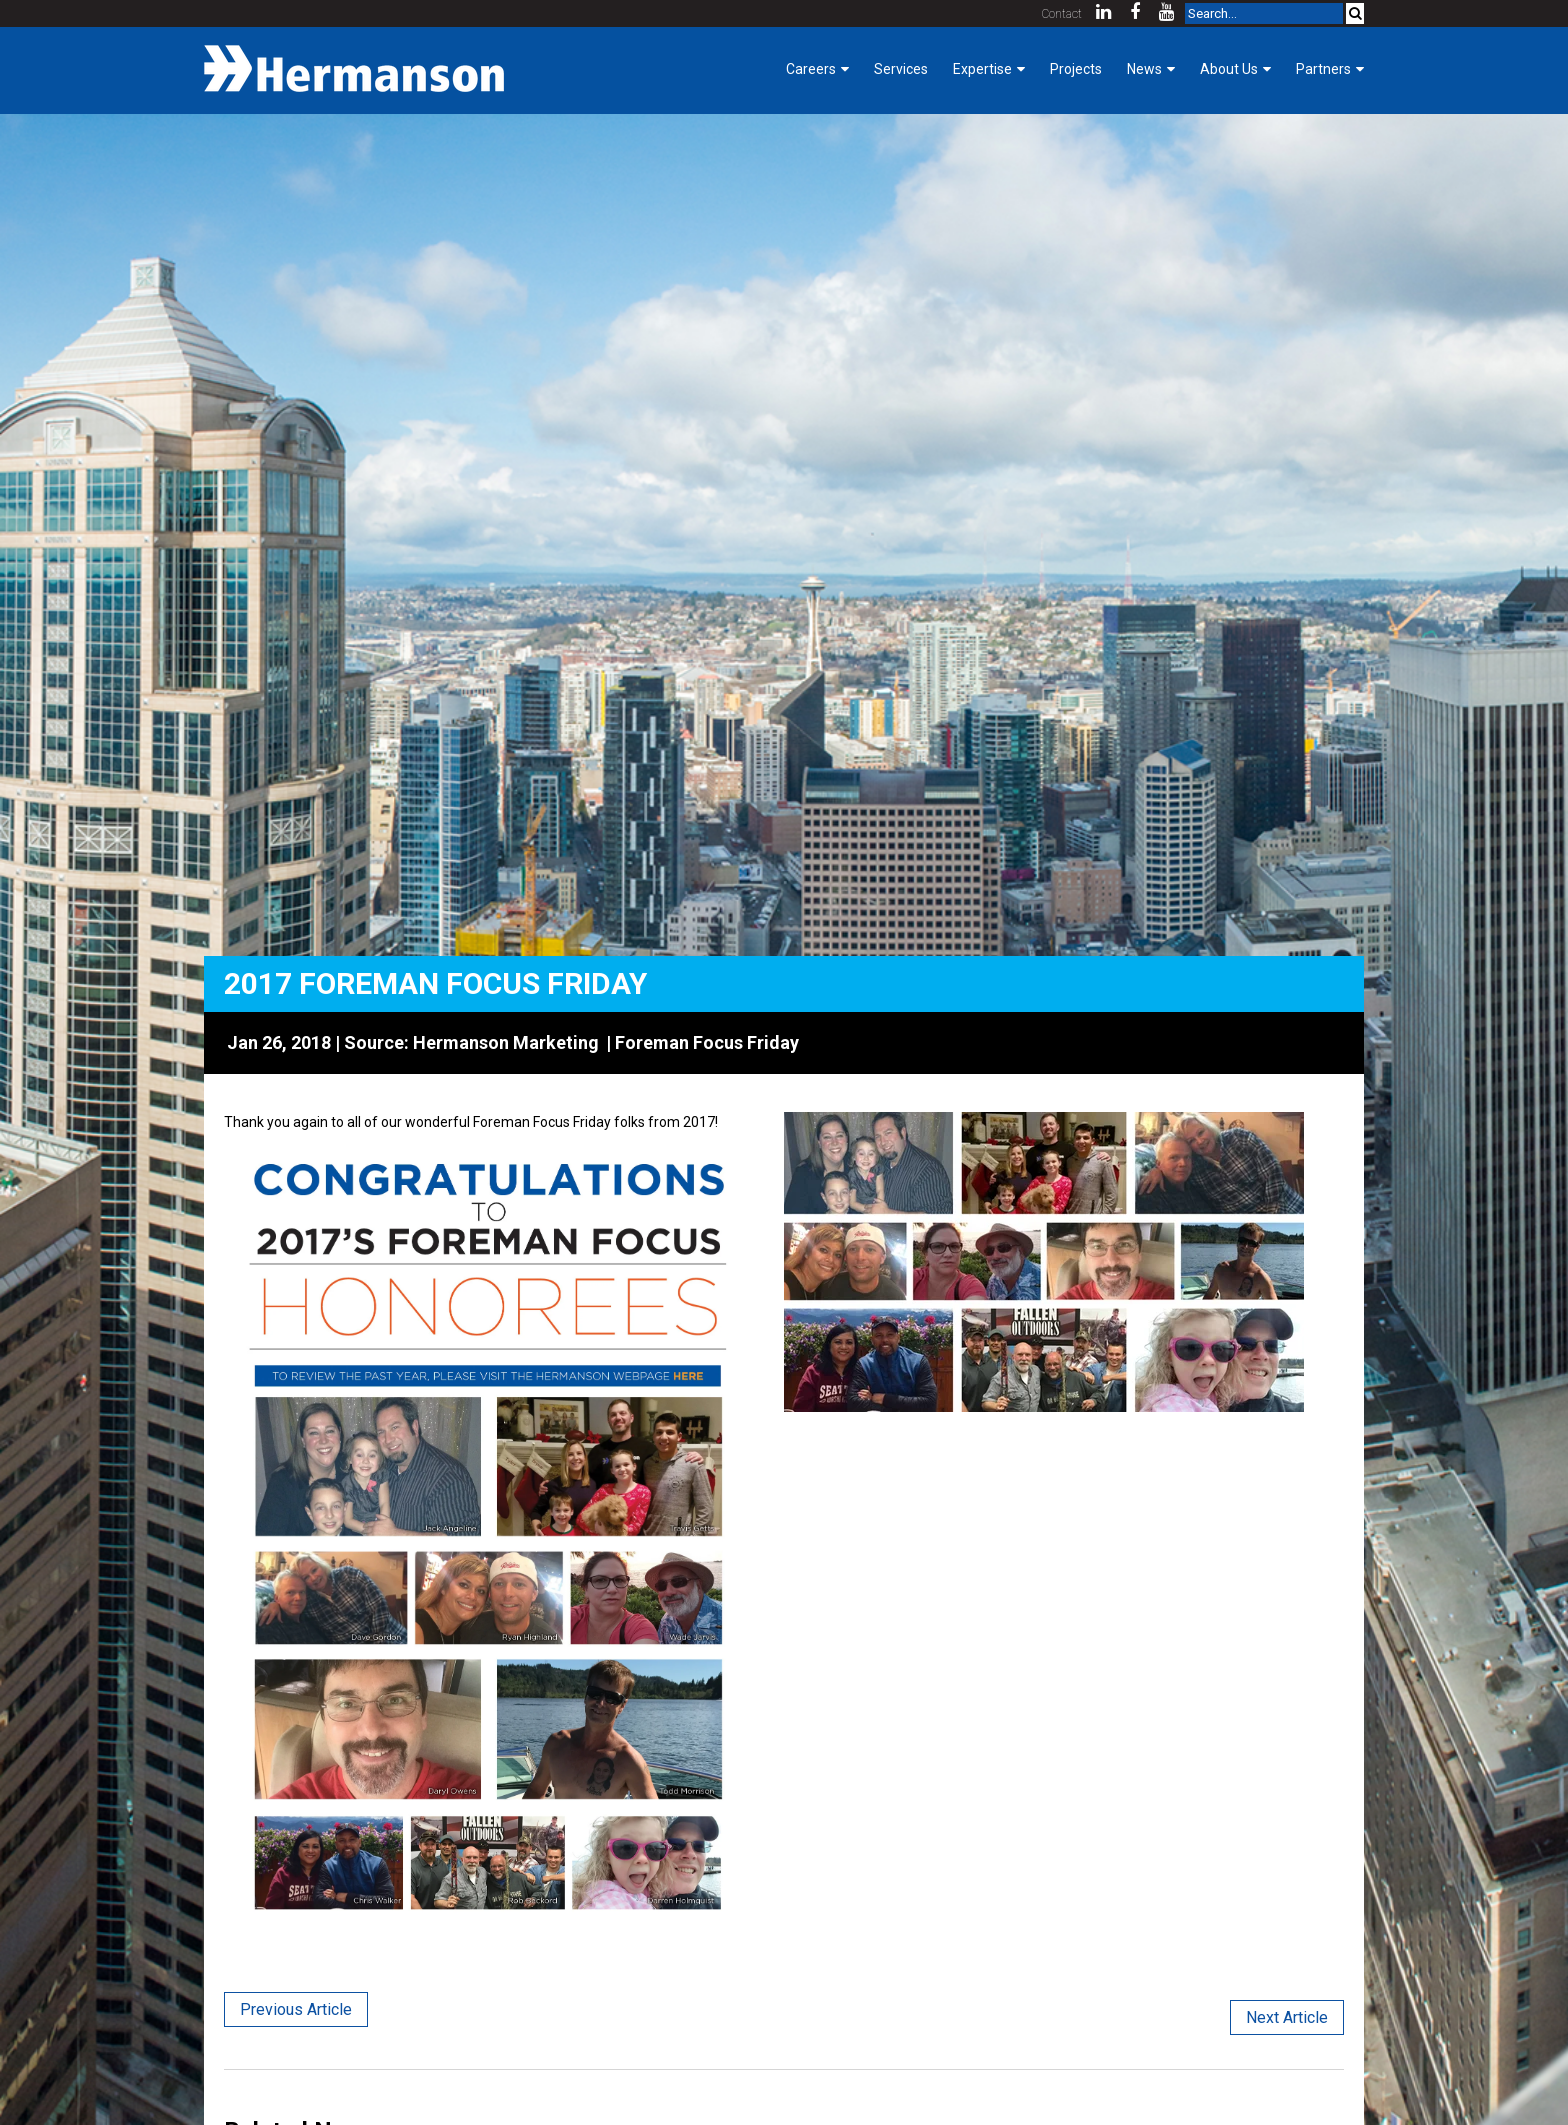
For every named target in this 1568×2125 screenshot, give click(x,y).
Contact (1062, 14)
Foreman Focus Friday (707, 1042)
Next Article (1287, 2017)
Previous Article (296, 2009)
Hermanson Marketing (506, 1042)
